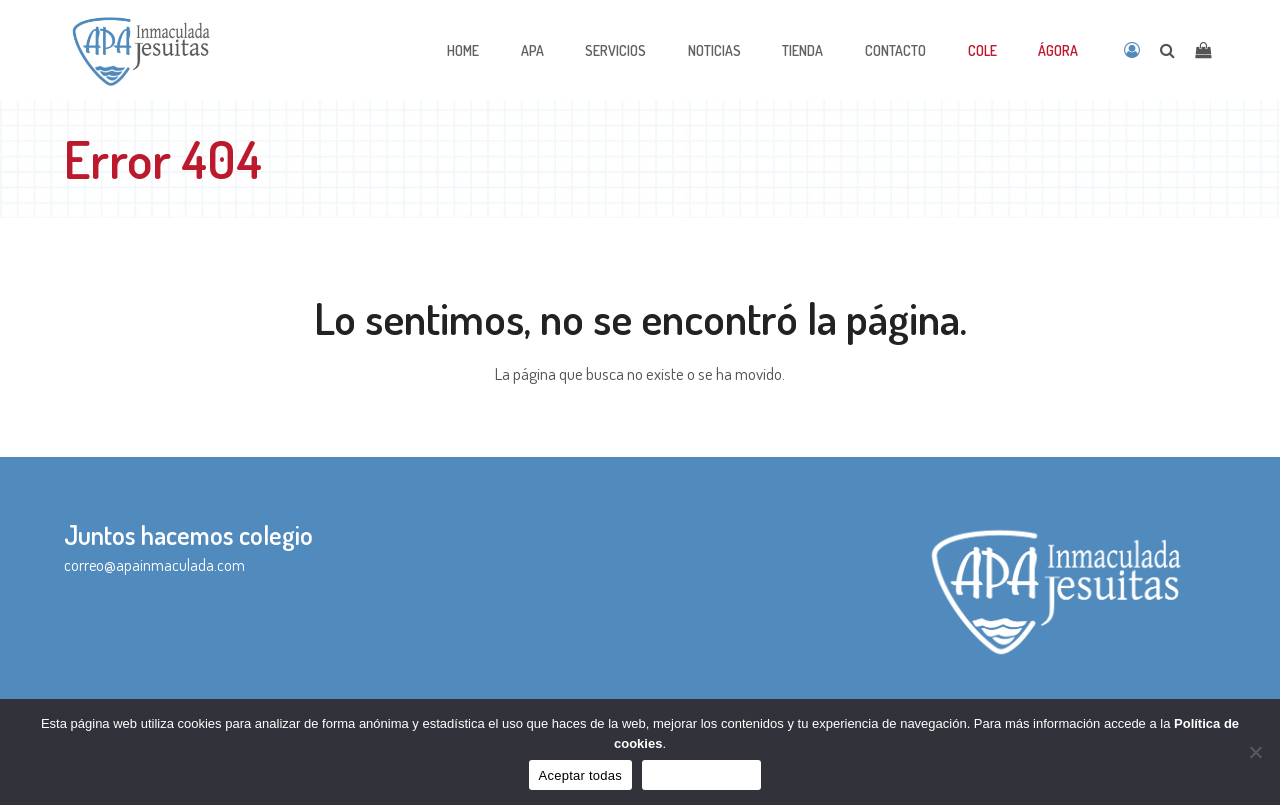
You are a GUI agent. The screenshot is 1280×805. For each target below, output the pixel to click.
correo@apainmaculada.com (154, 565)
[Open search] (1167, 50)
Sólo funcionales (701, 775)
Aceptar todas (580, 775)
